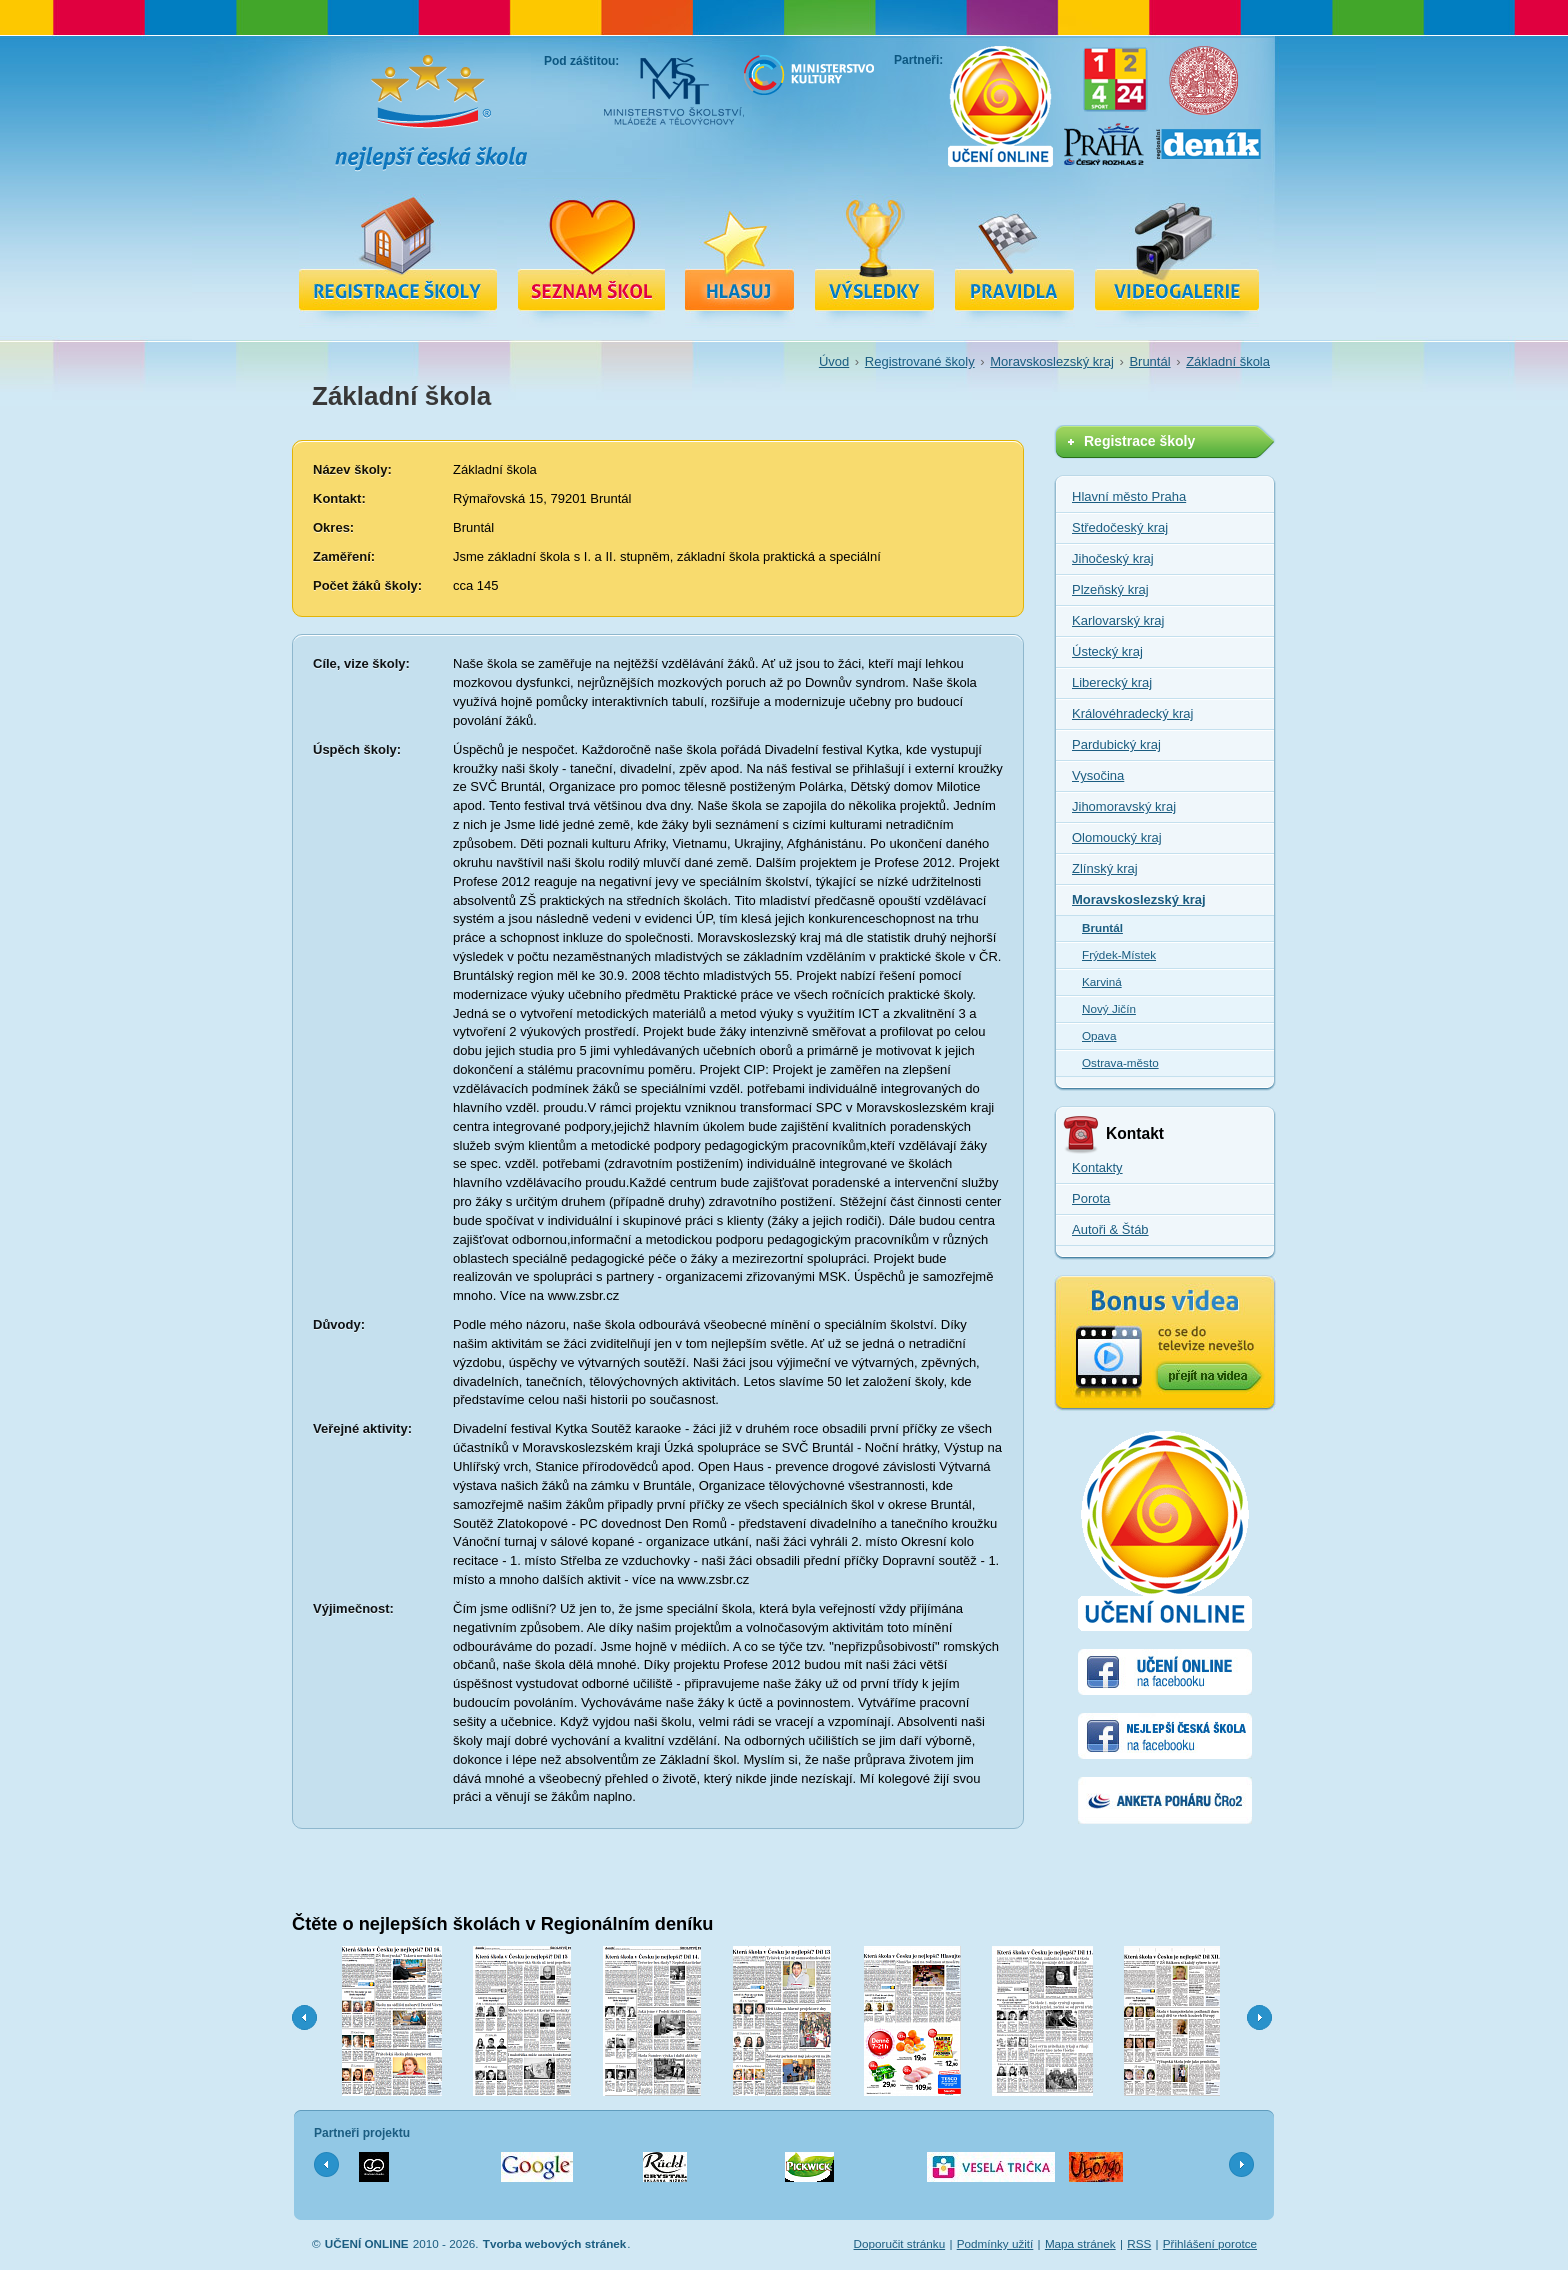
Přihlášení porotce (1210, 2243)
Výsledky (875, 253)
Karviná (1102, 981)
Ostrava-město (1120, 1062)
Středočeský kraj (1120, 527)
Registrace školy (398, 253)
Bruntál (1149, 361)
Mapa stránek (1080, 2243)
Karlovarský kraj (1118, 620)
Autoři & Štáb (1110, 1229)
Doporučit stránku (900, 2243)
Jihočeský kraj (1113, 558)
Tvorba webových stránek (555, 2243)
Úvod (834, 361)
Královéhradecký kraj (1132, 713)
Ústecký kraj (1107, 651)
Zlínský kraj (1105, 868)
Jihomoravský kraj (1124, 806)
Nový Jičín (1109, 1008)
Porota (1091, 1198)
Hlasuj (740, 253)
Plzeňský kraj (1110, 589)
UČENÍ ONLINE (367, 2243)
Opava (1099, 1035)
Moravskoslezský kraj (1052, 361)
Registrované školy (591, 253)
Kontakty (1097, 1167)
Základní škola (1228, 361)
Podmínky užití (995, 2243)
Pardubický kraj (1116, 744)
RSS (1139, 2243)
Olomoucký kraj (1117, 837)
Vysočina (1098, 775)
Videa (1177, 253)
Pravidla (1015, 253)
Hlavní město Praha (1129, 496)
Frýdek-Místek (1119, 954)
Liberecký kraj (1112, 682)
